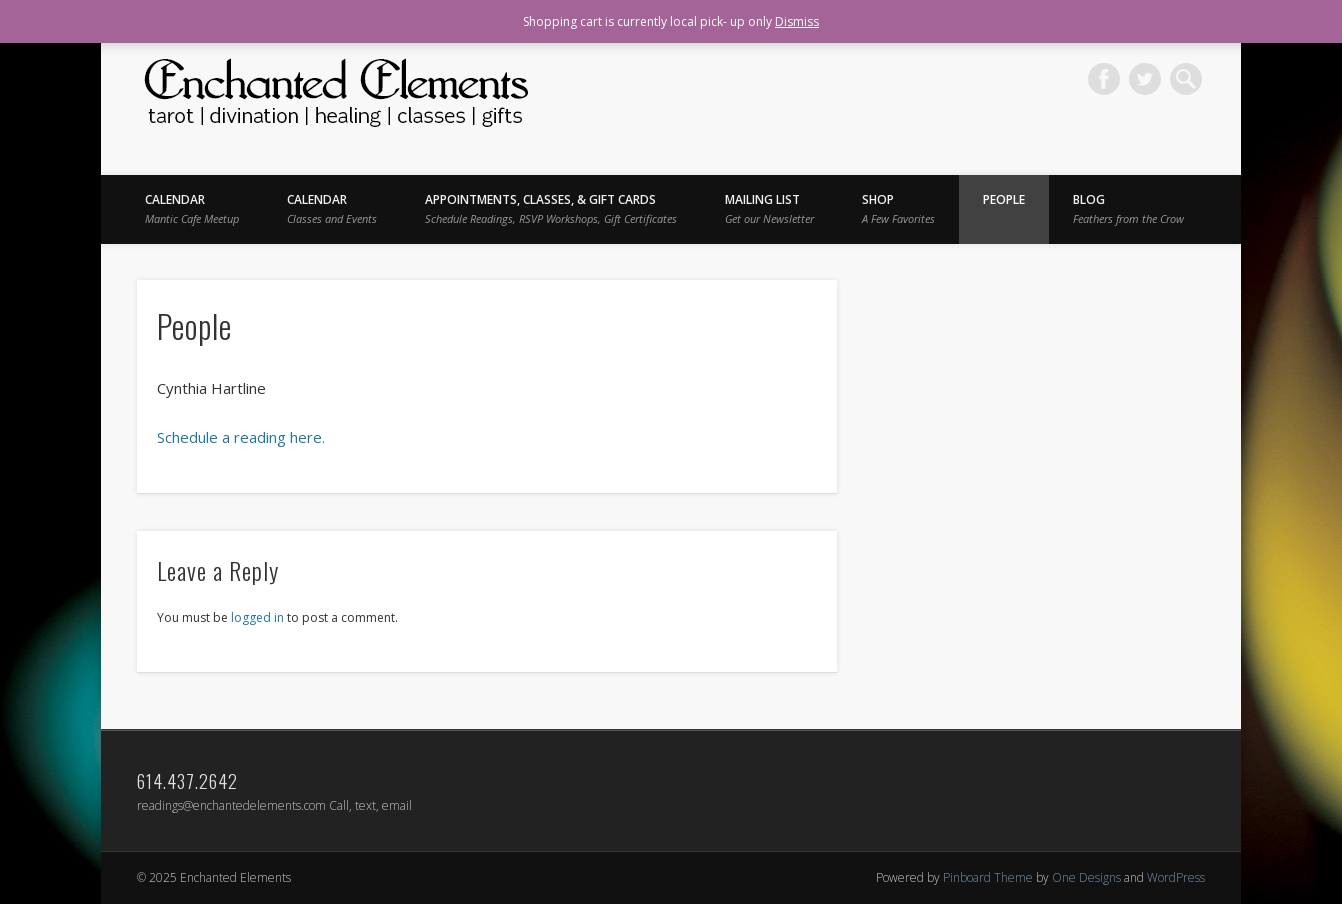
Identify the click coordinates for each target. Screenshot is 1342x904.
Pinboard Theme (988, 877)
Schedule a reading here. (241, 437)
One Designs (1086, 877)
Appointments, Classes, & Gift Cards (551, 208)
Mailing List (769, 208)
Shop (898, 208)
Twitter (1145, 79)
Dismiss (797, 21)
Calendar (192, 208)
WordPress (1176, 877)
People (1004, 199)
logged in (257, 617)
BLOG (1128, 208)
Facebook (1104, 79)
